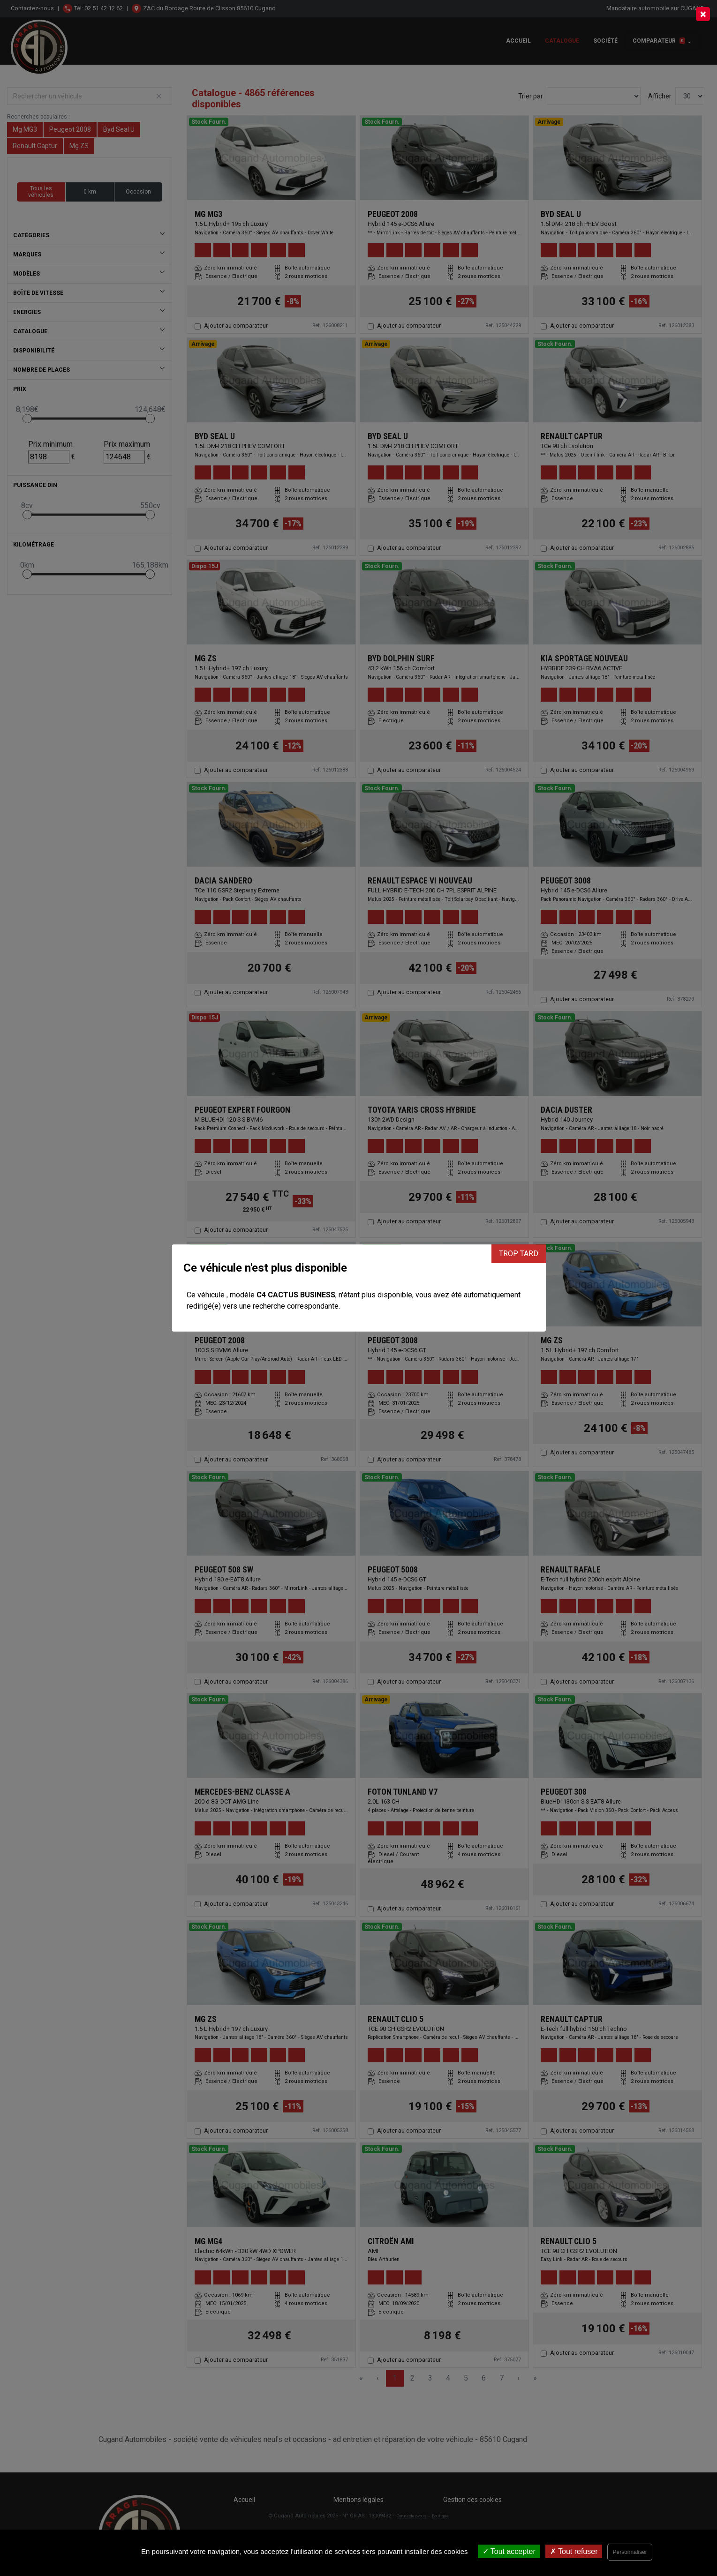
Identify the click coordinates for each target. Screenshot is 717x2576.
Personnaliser (629, 2552)
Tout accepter (509, 2551)
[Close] (703, 14)
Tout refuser (574, 2551)
